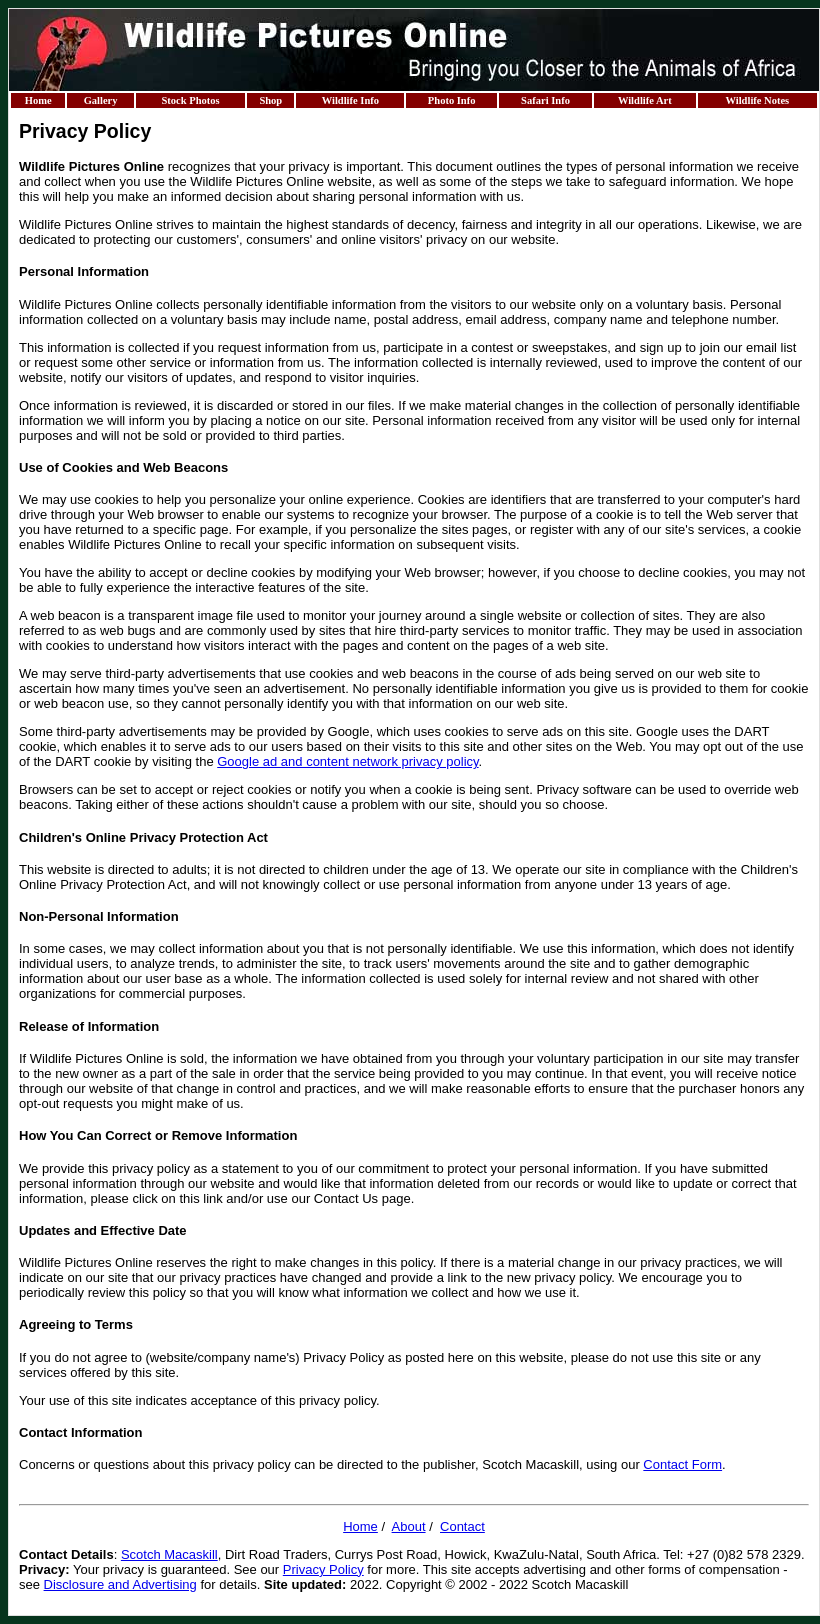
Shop (270, 100)
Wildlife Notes (757, 100)
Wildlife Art (645, 100)
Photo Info (452, 100)
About (409, 1526)
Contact (462, 1526)
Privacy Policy (323, 1569)
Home (38, 100)
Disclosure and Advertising (120, 1584)
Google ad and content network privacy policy (347, 761)
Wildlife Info (350, 100)
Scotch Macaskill (169, 1554)
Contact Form (682, 1464)
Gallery (101, 100)
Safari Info (545, 100)
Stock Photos (190, 100)
